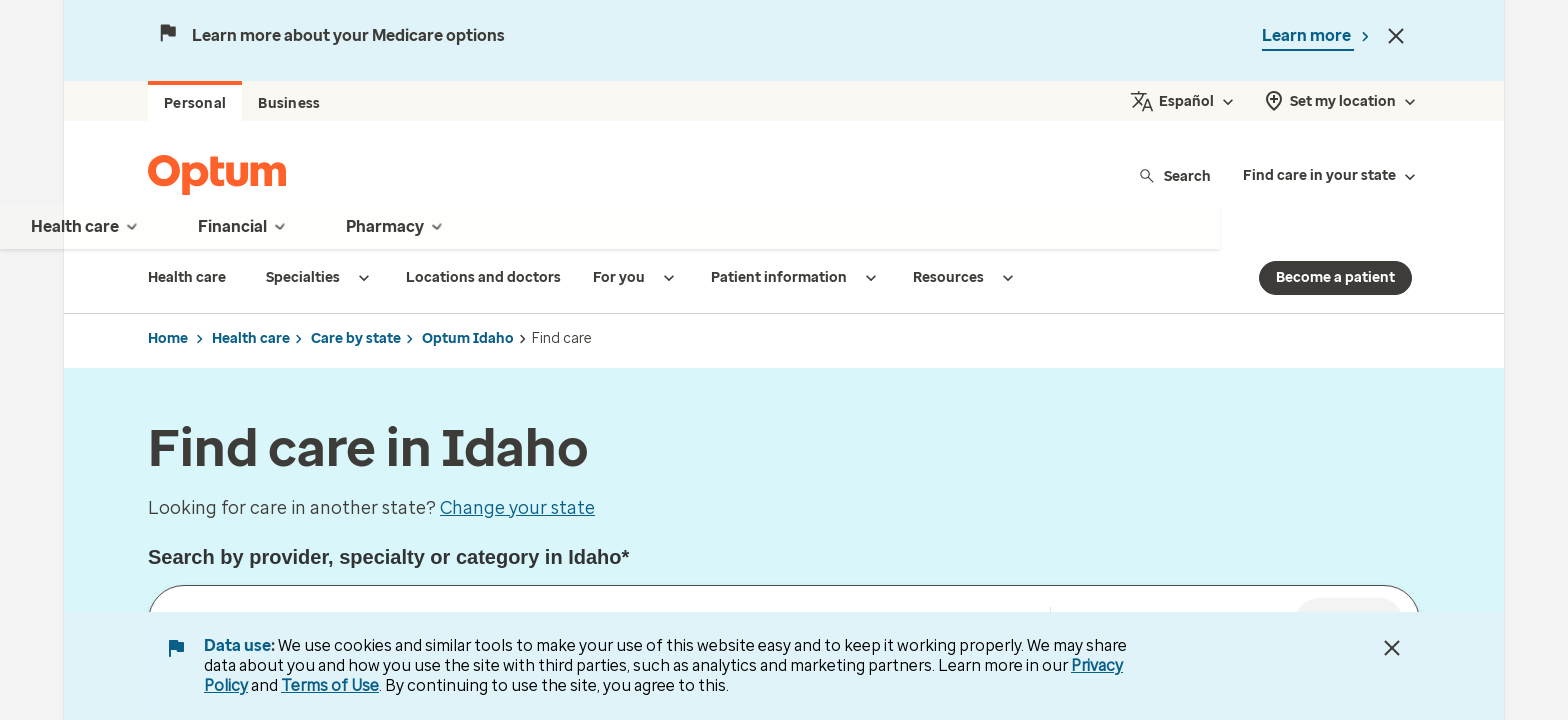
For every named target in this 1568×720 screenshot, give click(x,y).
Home (168, 338)
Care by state (356, 338)
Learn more (1308, 35)
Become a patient (1335, 277)
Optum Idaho (468, 338)
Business (289, 103)
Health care (251, 338)
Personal (195, 103)
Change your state (517, 508)
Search (1174, 175)
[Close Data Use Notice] (1392, 648)
